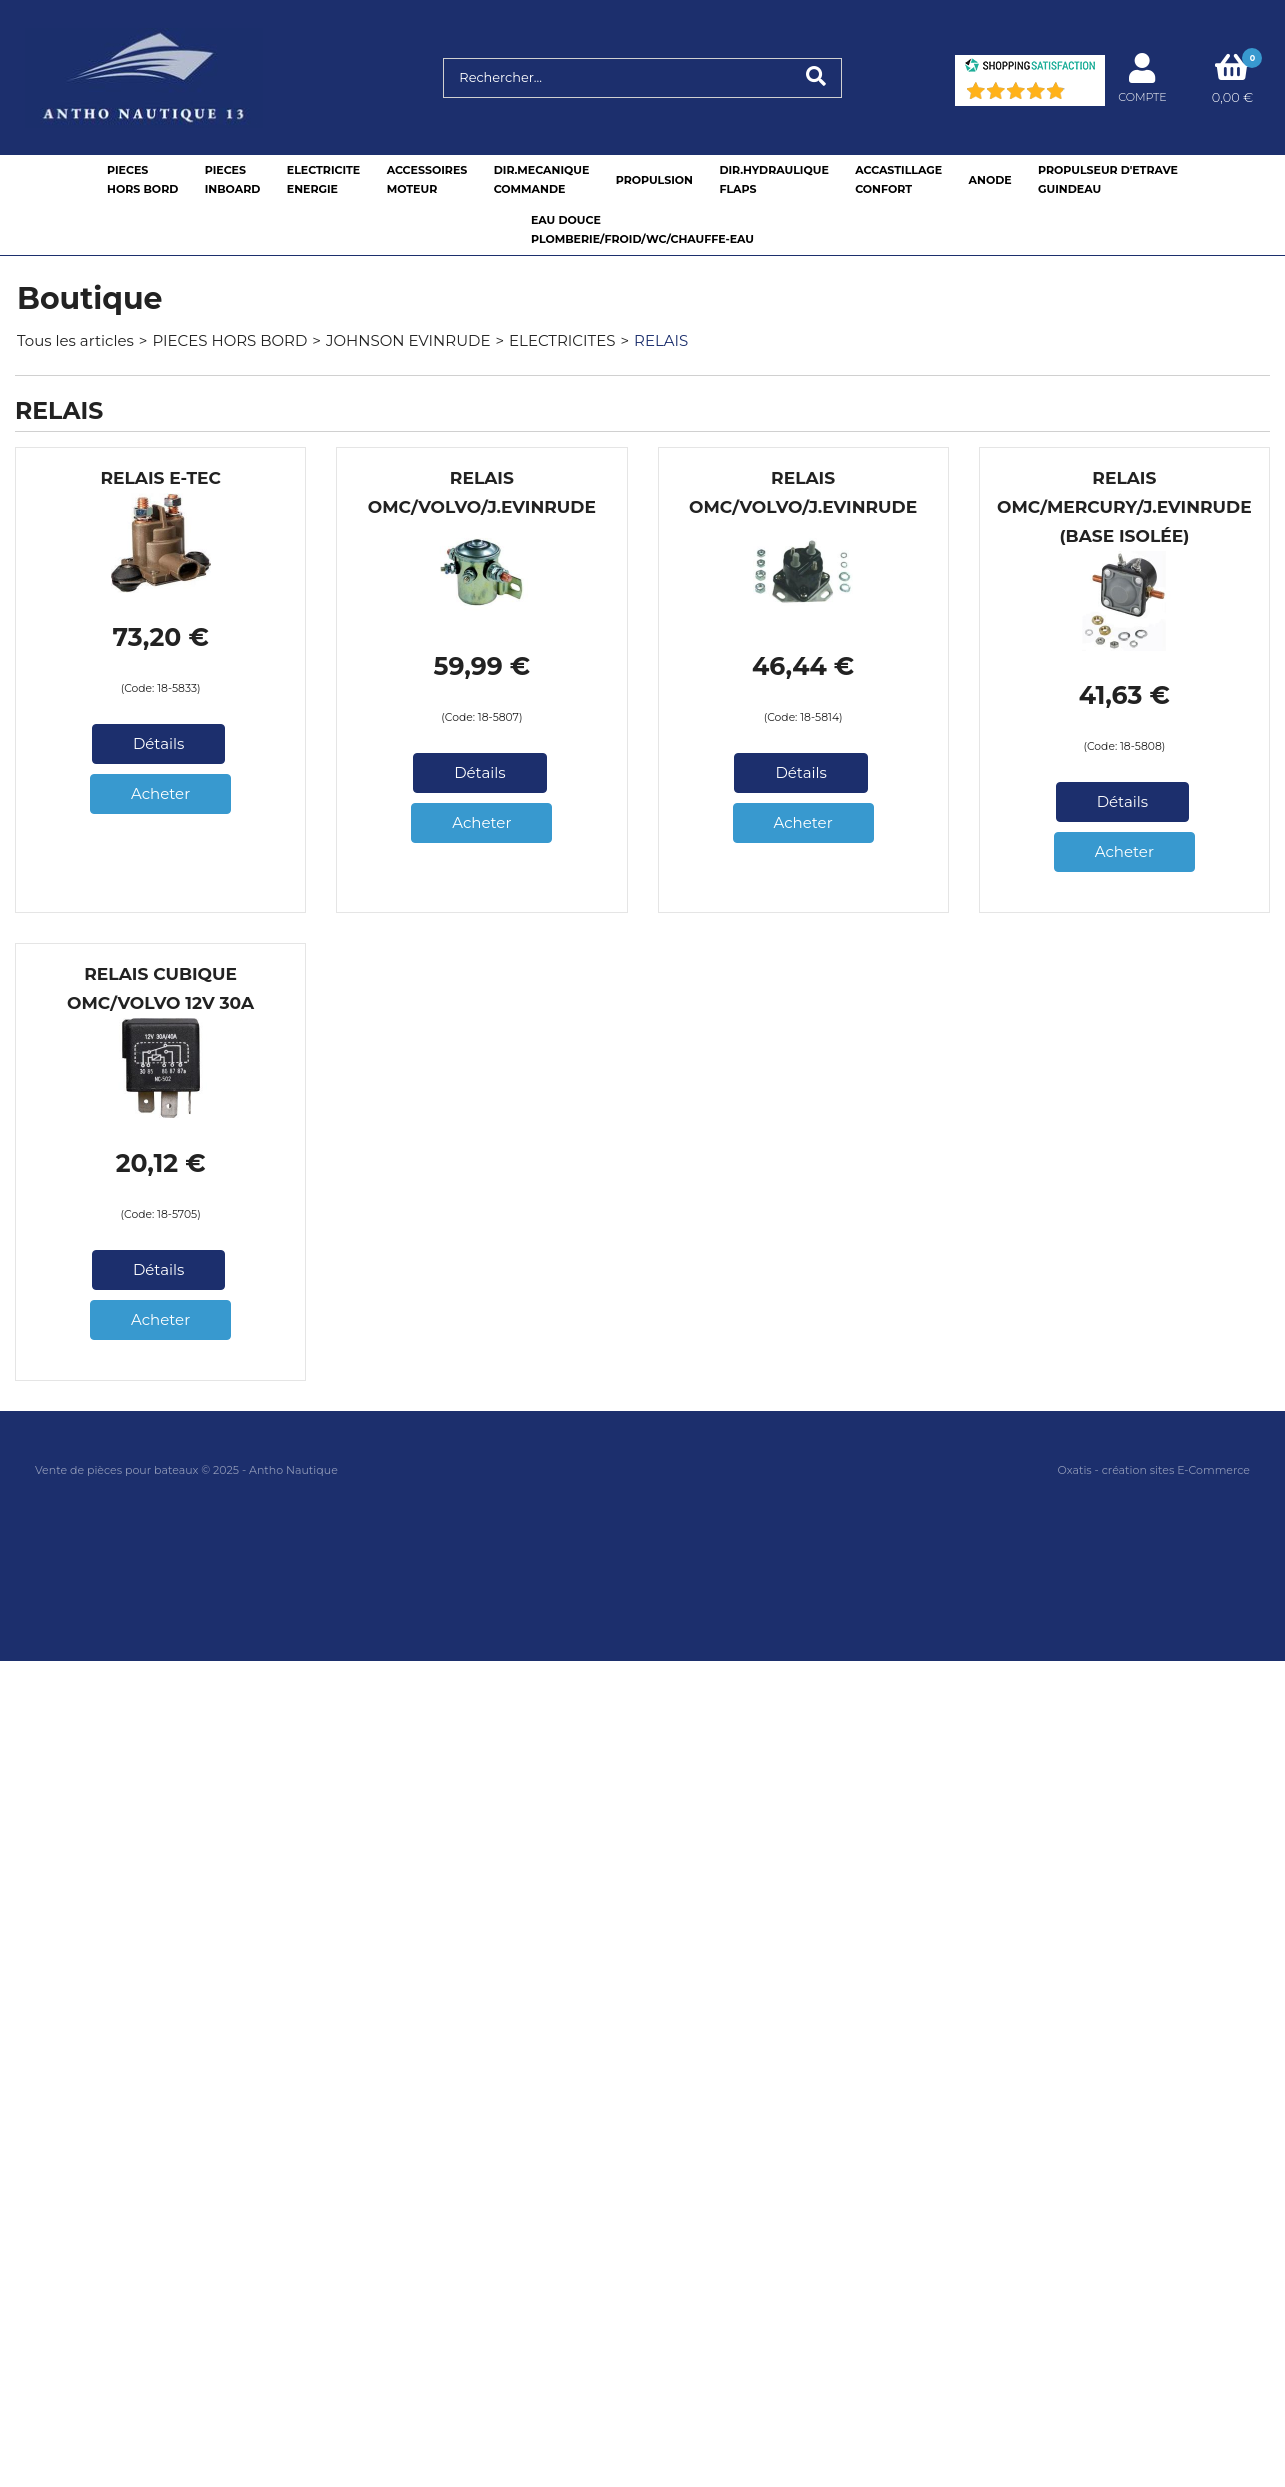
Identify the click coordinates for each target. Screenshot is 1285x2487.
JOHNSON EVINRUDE (408, 340)
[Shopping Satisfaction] (1030, 67)
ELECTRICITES (562, 340)
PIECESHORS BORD (142, 179)
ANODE (990, 180)
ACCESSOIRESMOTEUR (427, 179)
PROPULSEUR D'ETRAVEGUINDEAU (1108, 179)
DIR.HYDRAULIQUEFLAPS (773, 179)
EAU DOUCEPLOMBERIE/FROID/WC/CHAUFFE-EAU (642, 229)
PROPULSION (654, 180)
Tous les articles (75, 340)
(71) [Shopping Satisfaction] (1082, 95)
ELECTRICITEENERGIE (323, 179)
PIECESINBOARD (233, 179)
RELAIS (661, 340)
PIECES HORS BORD (229, 340)
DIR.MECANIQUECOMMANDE (542, 179)
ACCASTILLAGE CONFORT (898, 179)
